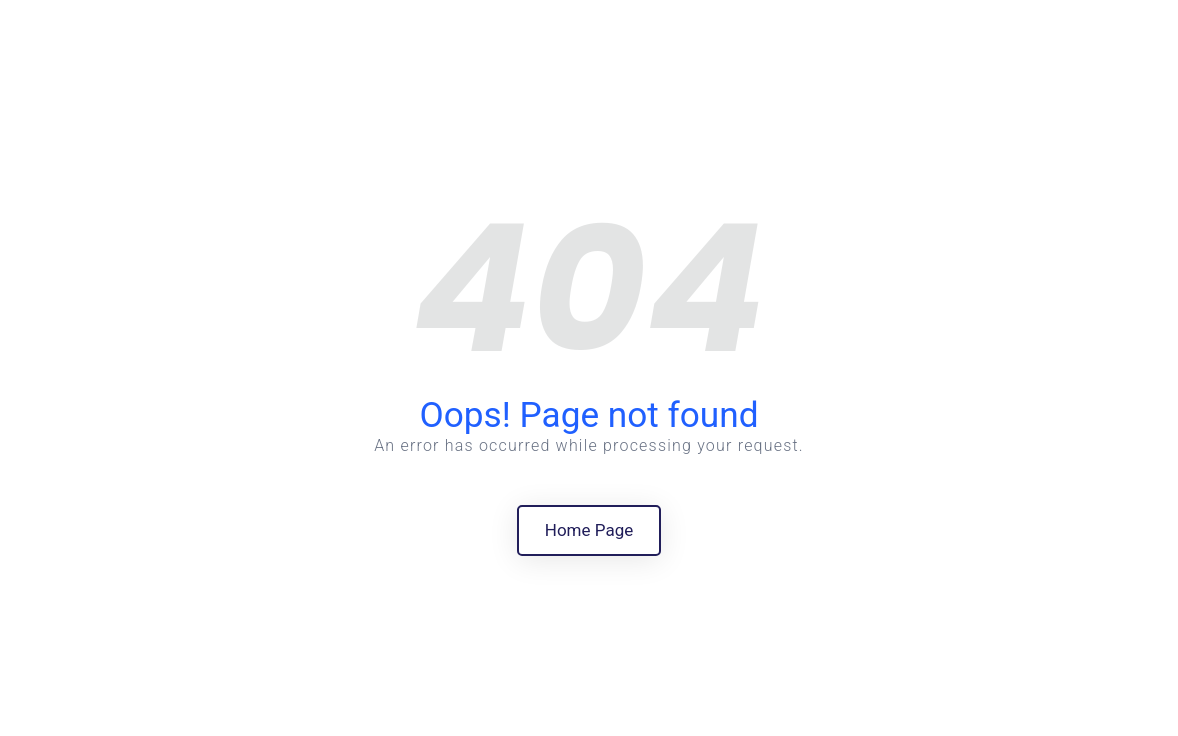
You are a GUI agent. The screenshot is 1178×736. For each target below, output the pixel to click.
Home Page (589, 530)
